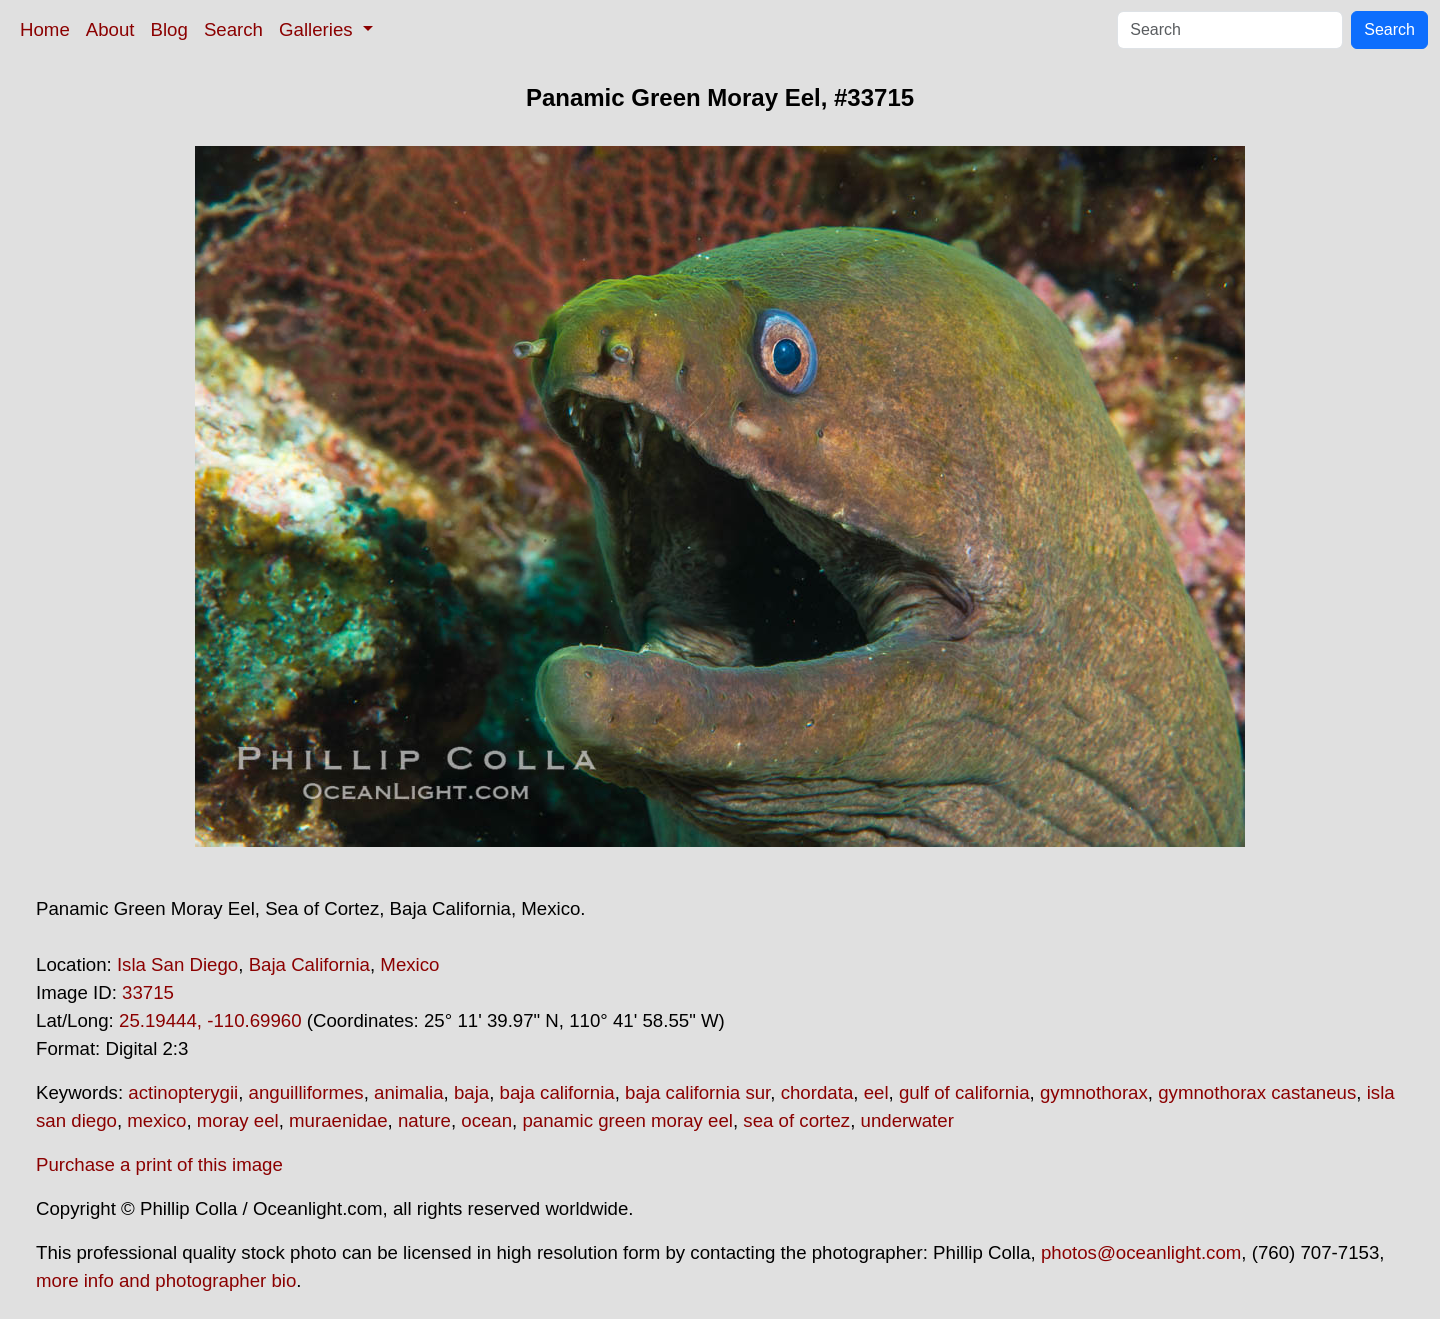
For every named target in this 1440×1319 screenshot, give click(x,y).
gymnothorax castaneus (1257, 1092)
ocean (486, 1120)
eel (876, 1092)
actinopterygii (183, 1092)
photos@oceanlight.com (1141, 1252)
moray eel (238, 1120)
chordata (817, 1092)
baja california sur (697, 1092)
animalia (408, 1092)
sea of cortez (796, 1120)
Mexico (409, 964)
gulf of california (964, 1092)
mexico (156, 1120)
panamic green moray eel (627, 1120)
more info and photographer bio (166, 1280)
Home (45, 29)
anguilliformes (306, 1092)
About (110, 29)
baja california (557, 1092)
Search (233, 29)
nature (424, 1120)
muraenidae (338, 1120)
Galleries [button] (318, 29)
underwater (907, 1120)
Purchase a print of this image (159, 1164)
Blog (169, 29)
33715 (148, 992)
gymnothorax (1094, 1092)
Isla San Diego (177, 964)
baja (471, 1092)
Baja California (309, 964)
